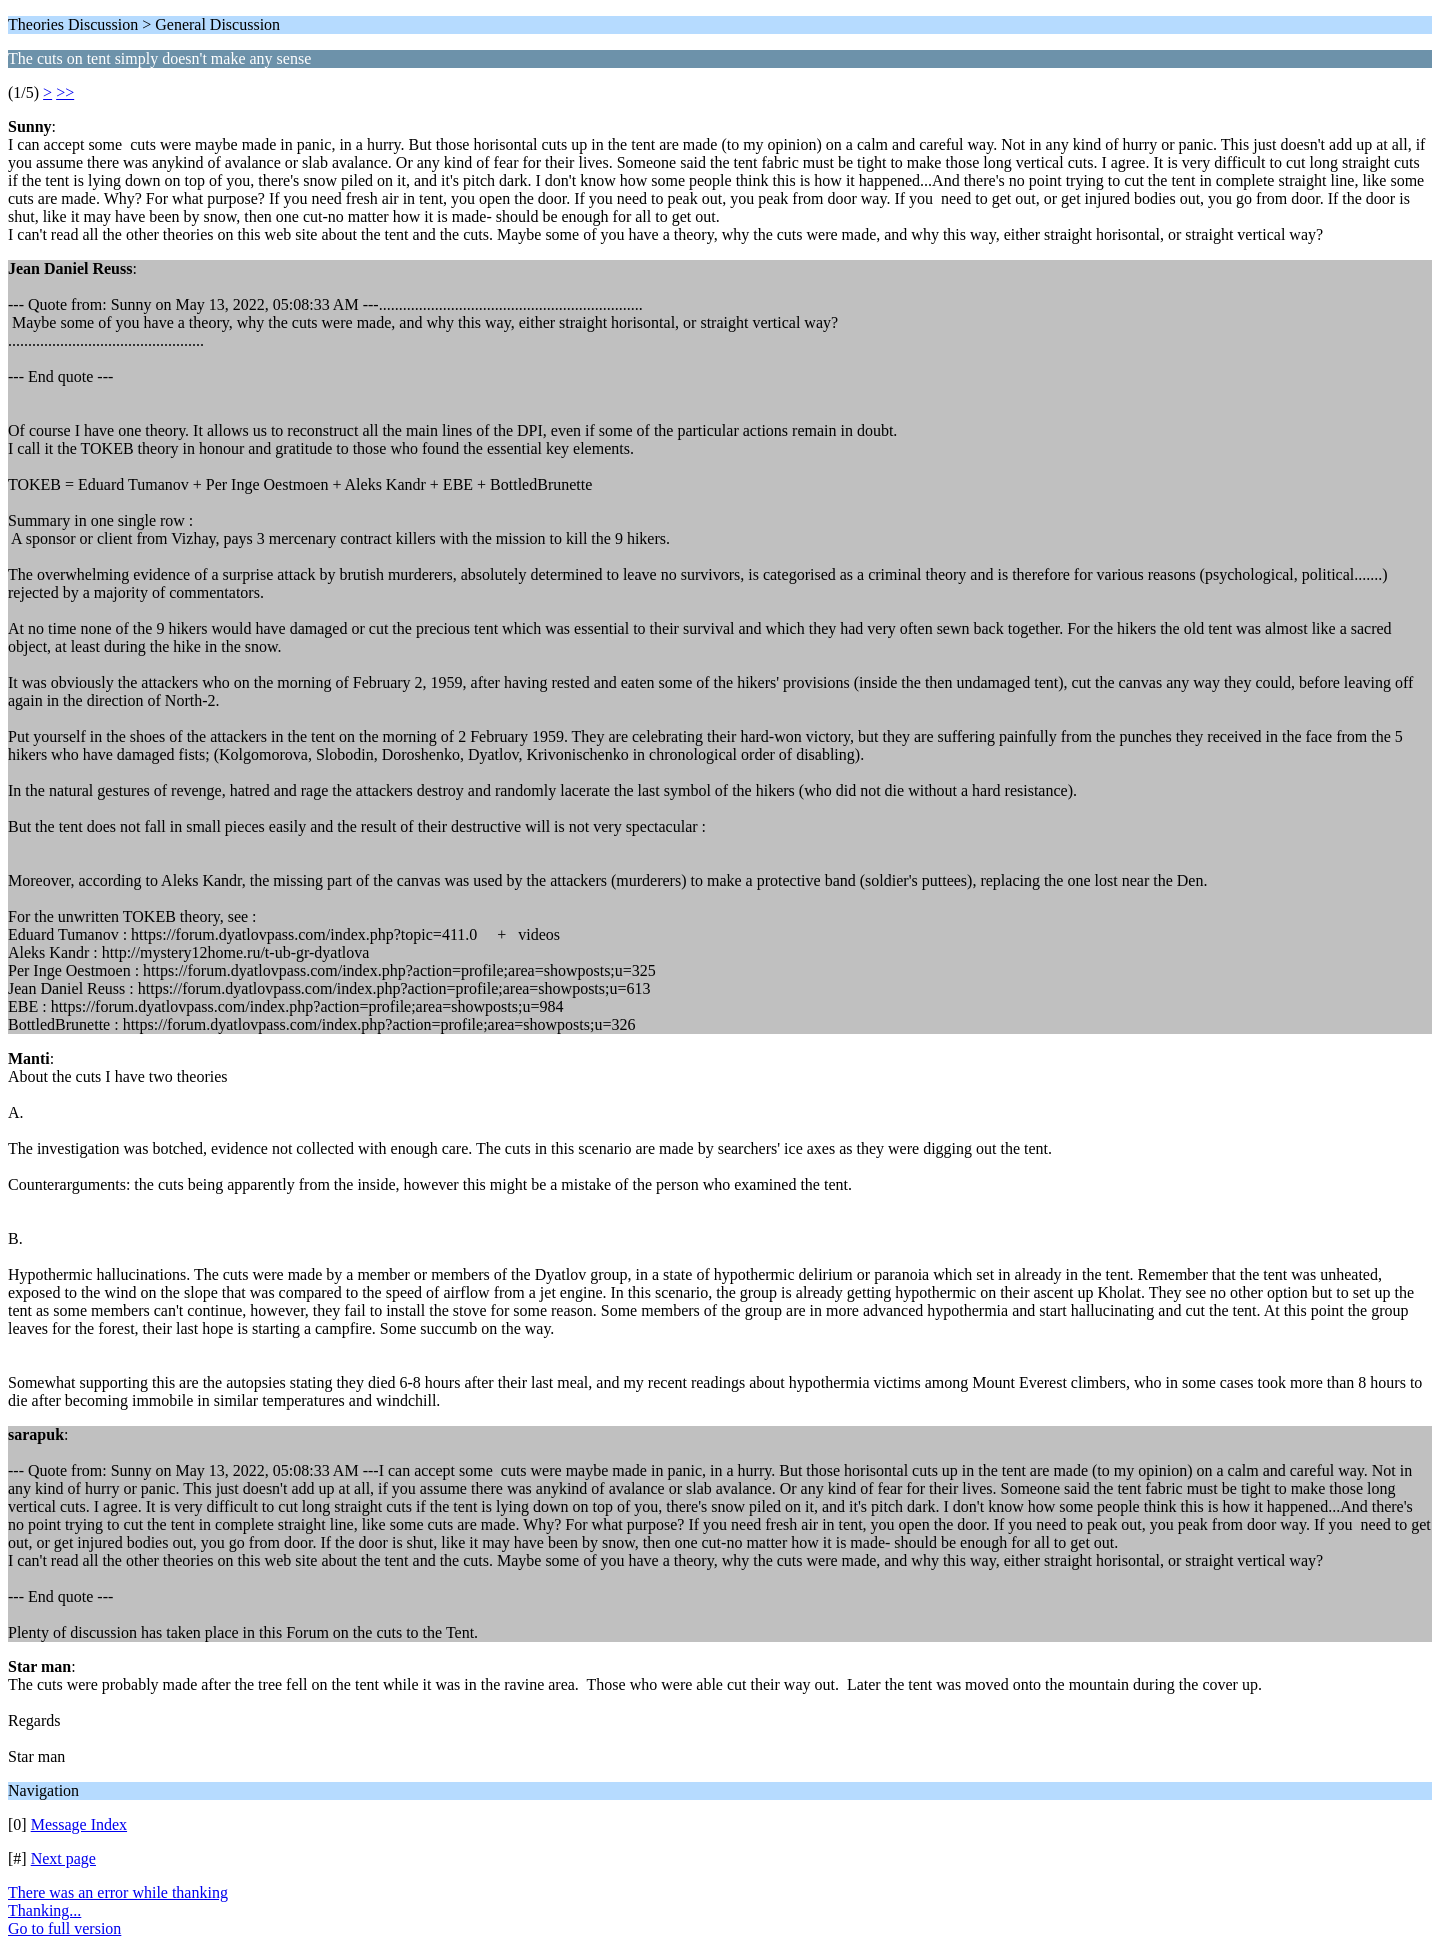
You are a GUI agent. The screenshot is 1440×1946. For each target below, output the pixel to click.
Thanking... (44, 1910)
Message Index (79, 1824)
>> (65, 92)
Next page (63, 1858)
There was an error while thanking (118, 1892)
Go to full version (64, 1928)
